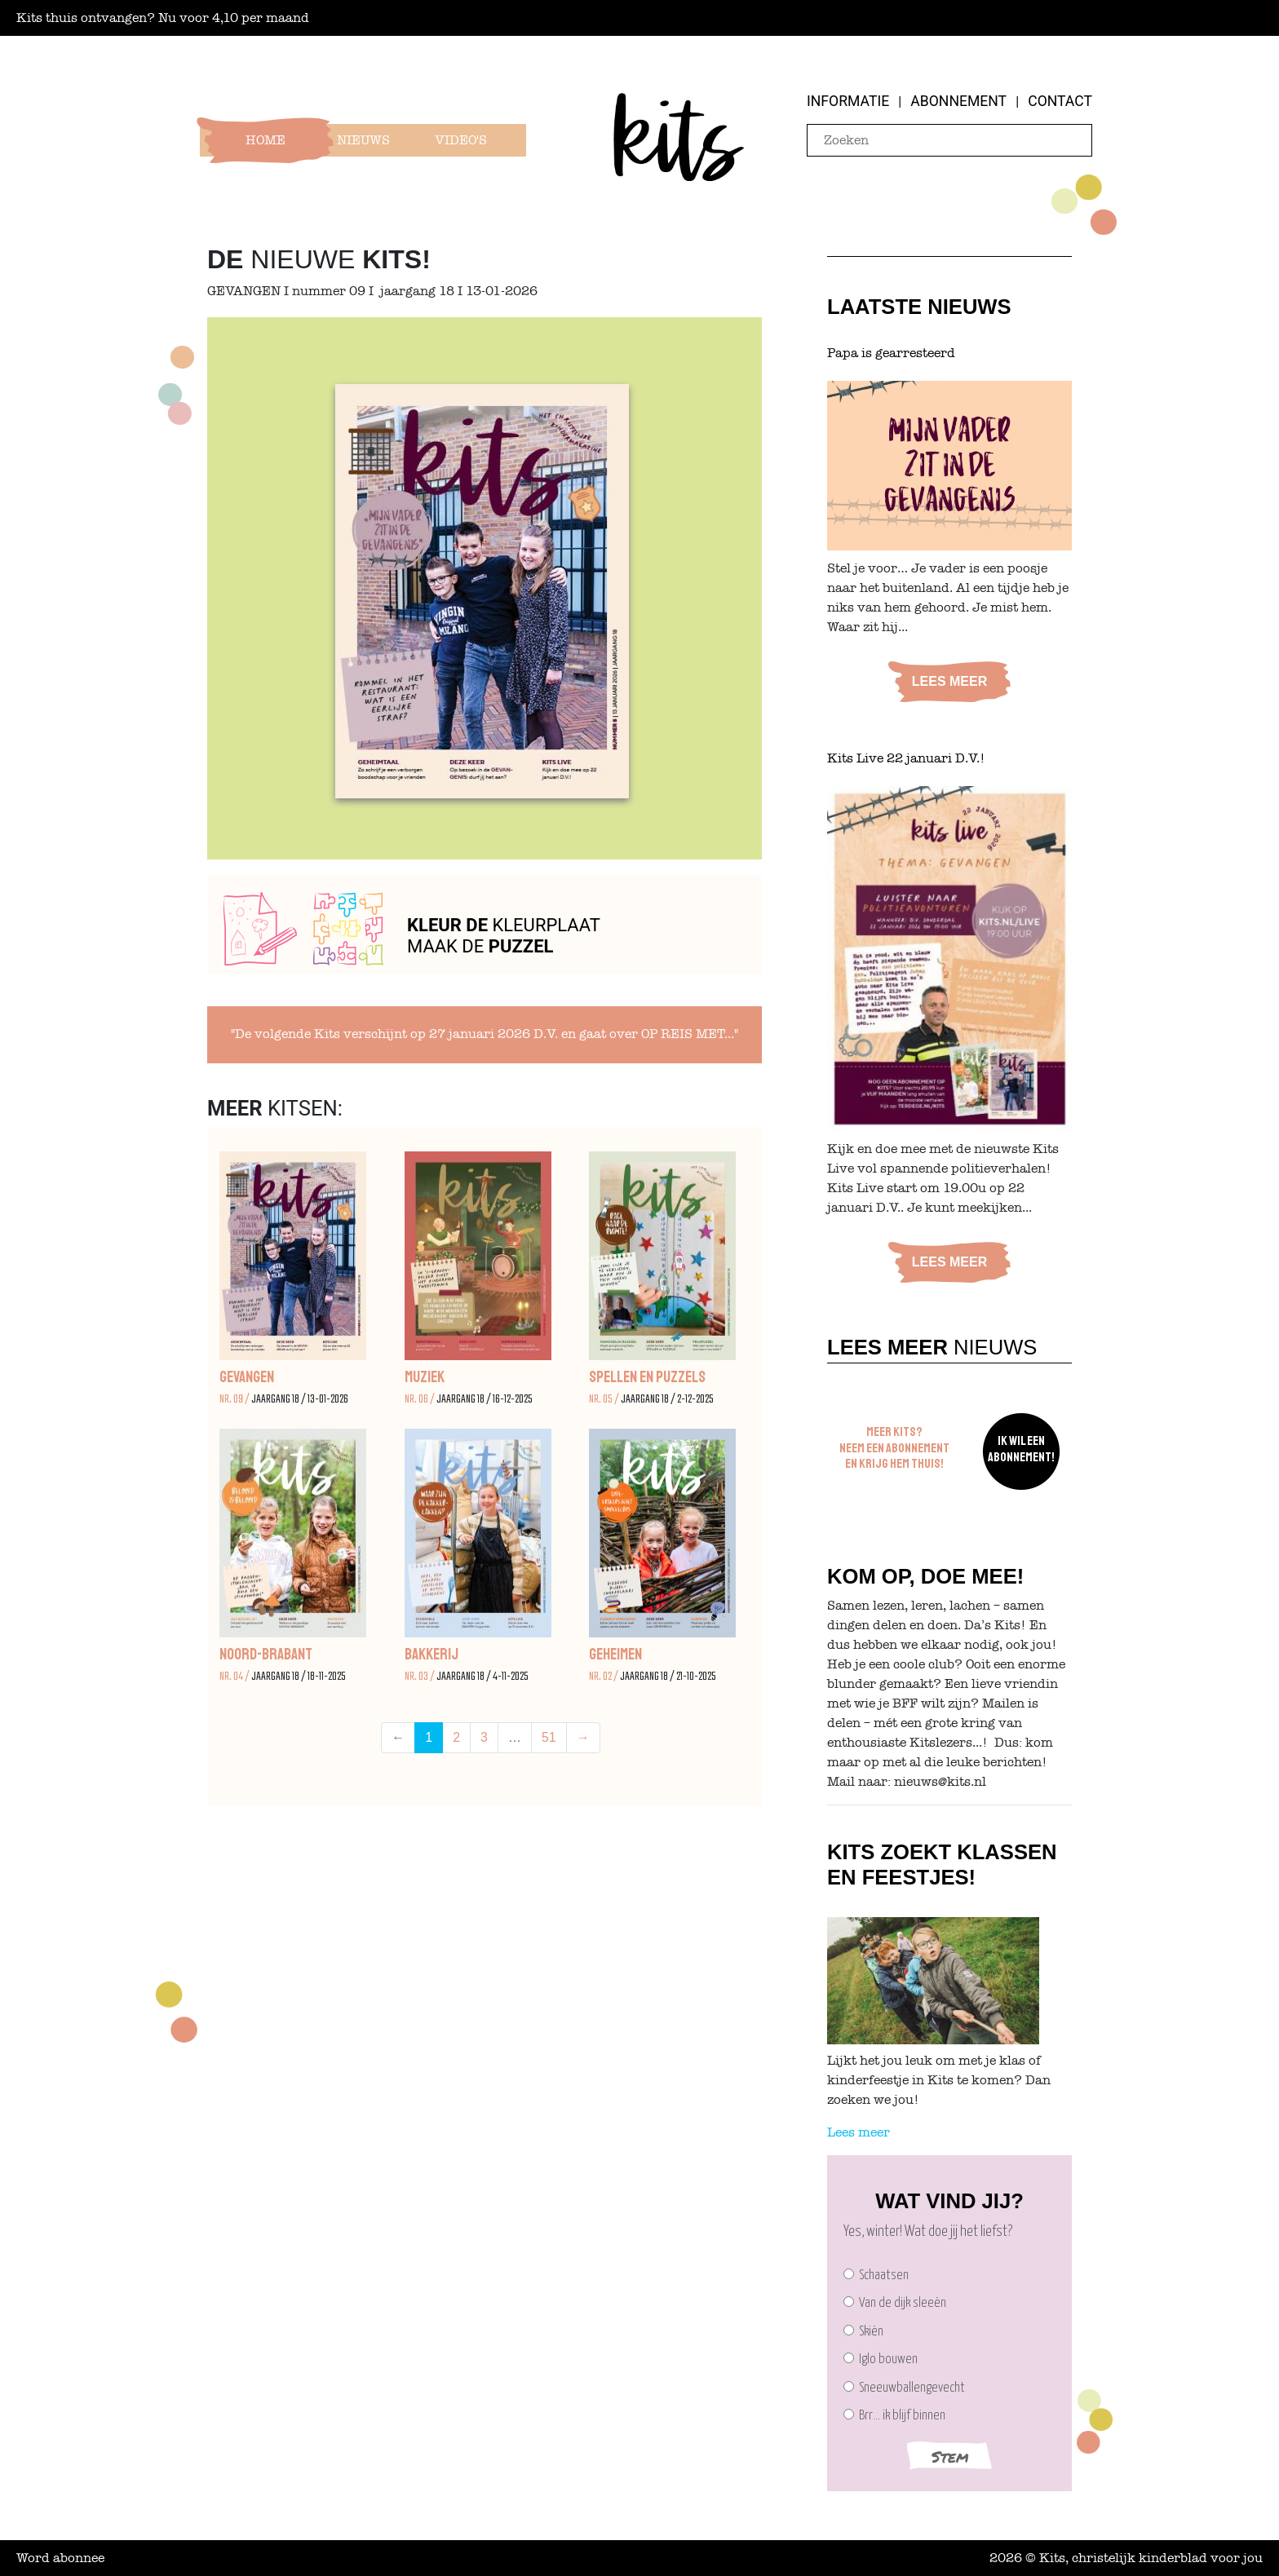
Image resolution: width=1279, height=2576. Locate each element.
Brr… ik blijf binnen (894, 2416)
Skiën (863, 2332)
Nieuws (363, 140)
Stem (950, 2457)
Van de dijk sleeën (894, 2303)
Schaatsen (876, 2275)
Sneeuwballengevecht (904, 2388)
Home (265, 140)
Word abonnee (60, 2558)
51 (549, 1737)
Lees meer (949, 681)
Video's (461, 140)
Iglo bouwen (880, 2359)
